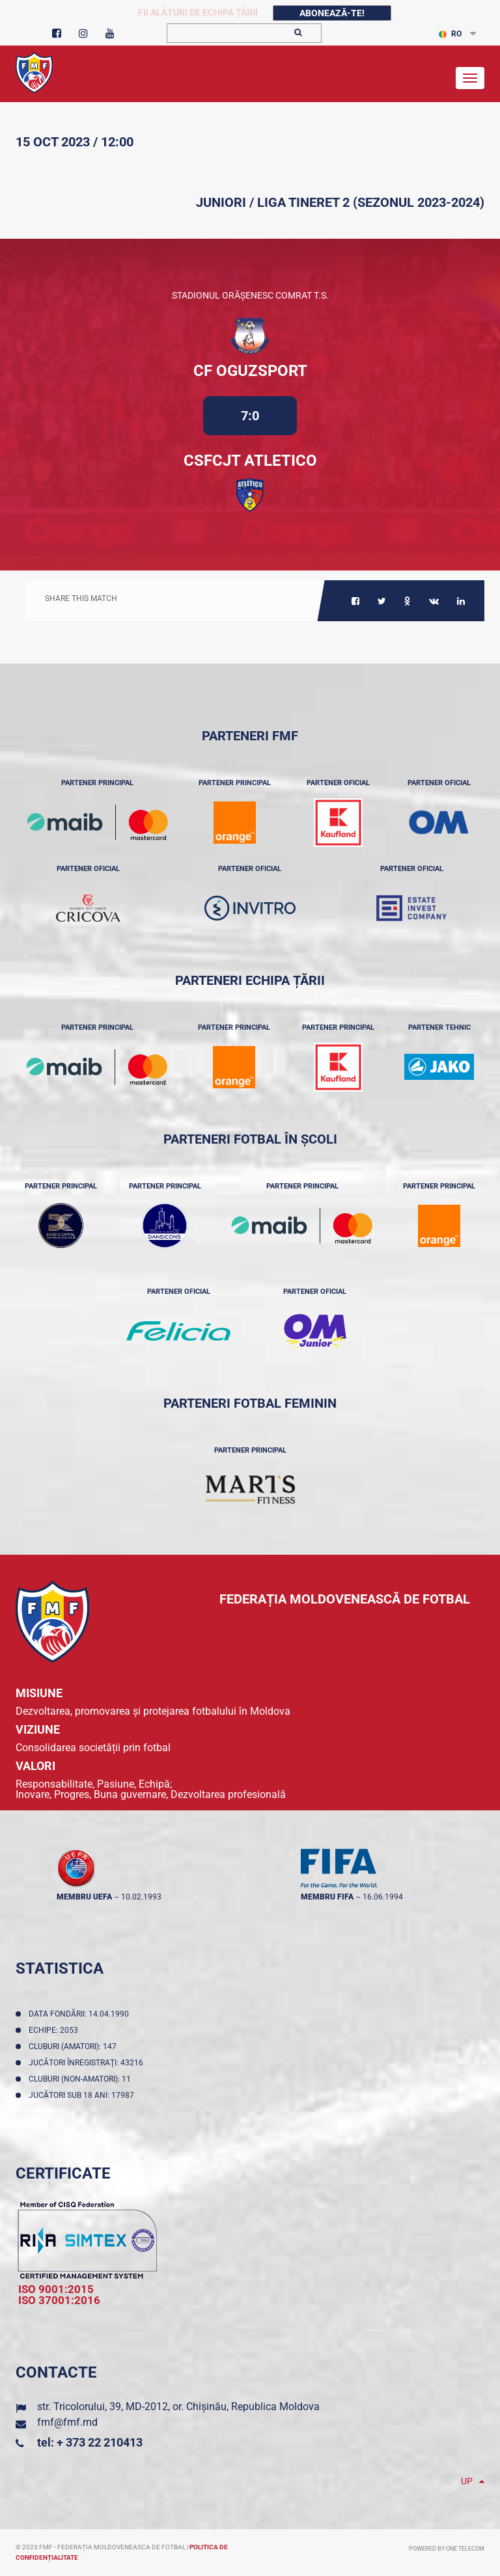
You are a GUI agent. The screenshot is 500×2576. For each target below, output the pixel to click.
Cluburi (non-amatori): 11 (82, 2079)
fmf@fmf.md (67, 2422)
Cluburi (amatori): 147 (74, 2046)
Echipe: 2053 (55, 2030)
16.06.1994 (383, 1896)
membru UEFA (84, 1896)
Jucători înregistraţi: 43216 (88, 2062)
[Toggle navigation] (470, 78)
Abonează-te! (332, 13)
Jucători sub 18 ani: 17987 (83, 2095)
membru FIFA (327, 1896)
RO (450, 33)
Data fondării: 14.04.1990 (81, 2014)
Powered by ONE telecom (446, 2548)
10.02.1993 (141, 1896)
